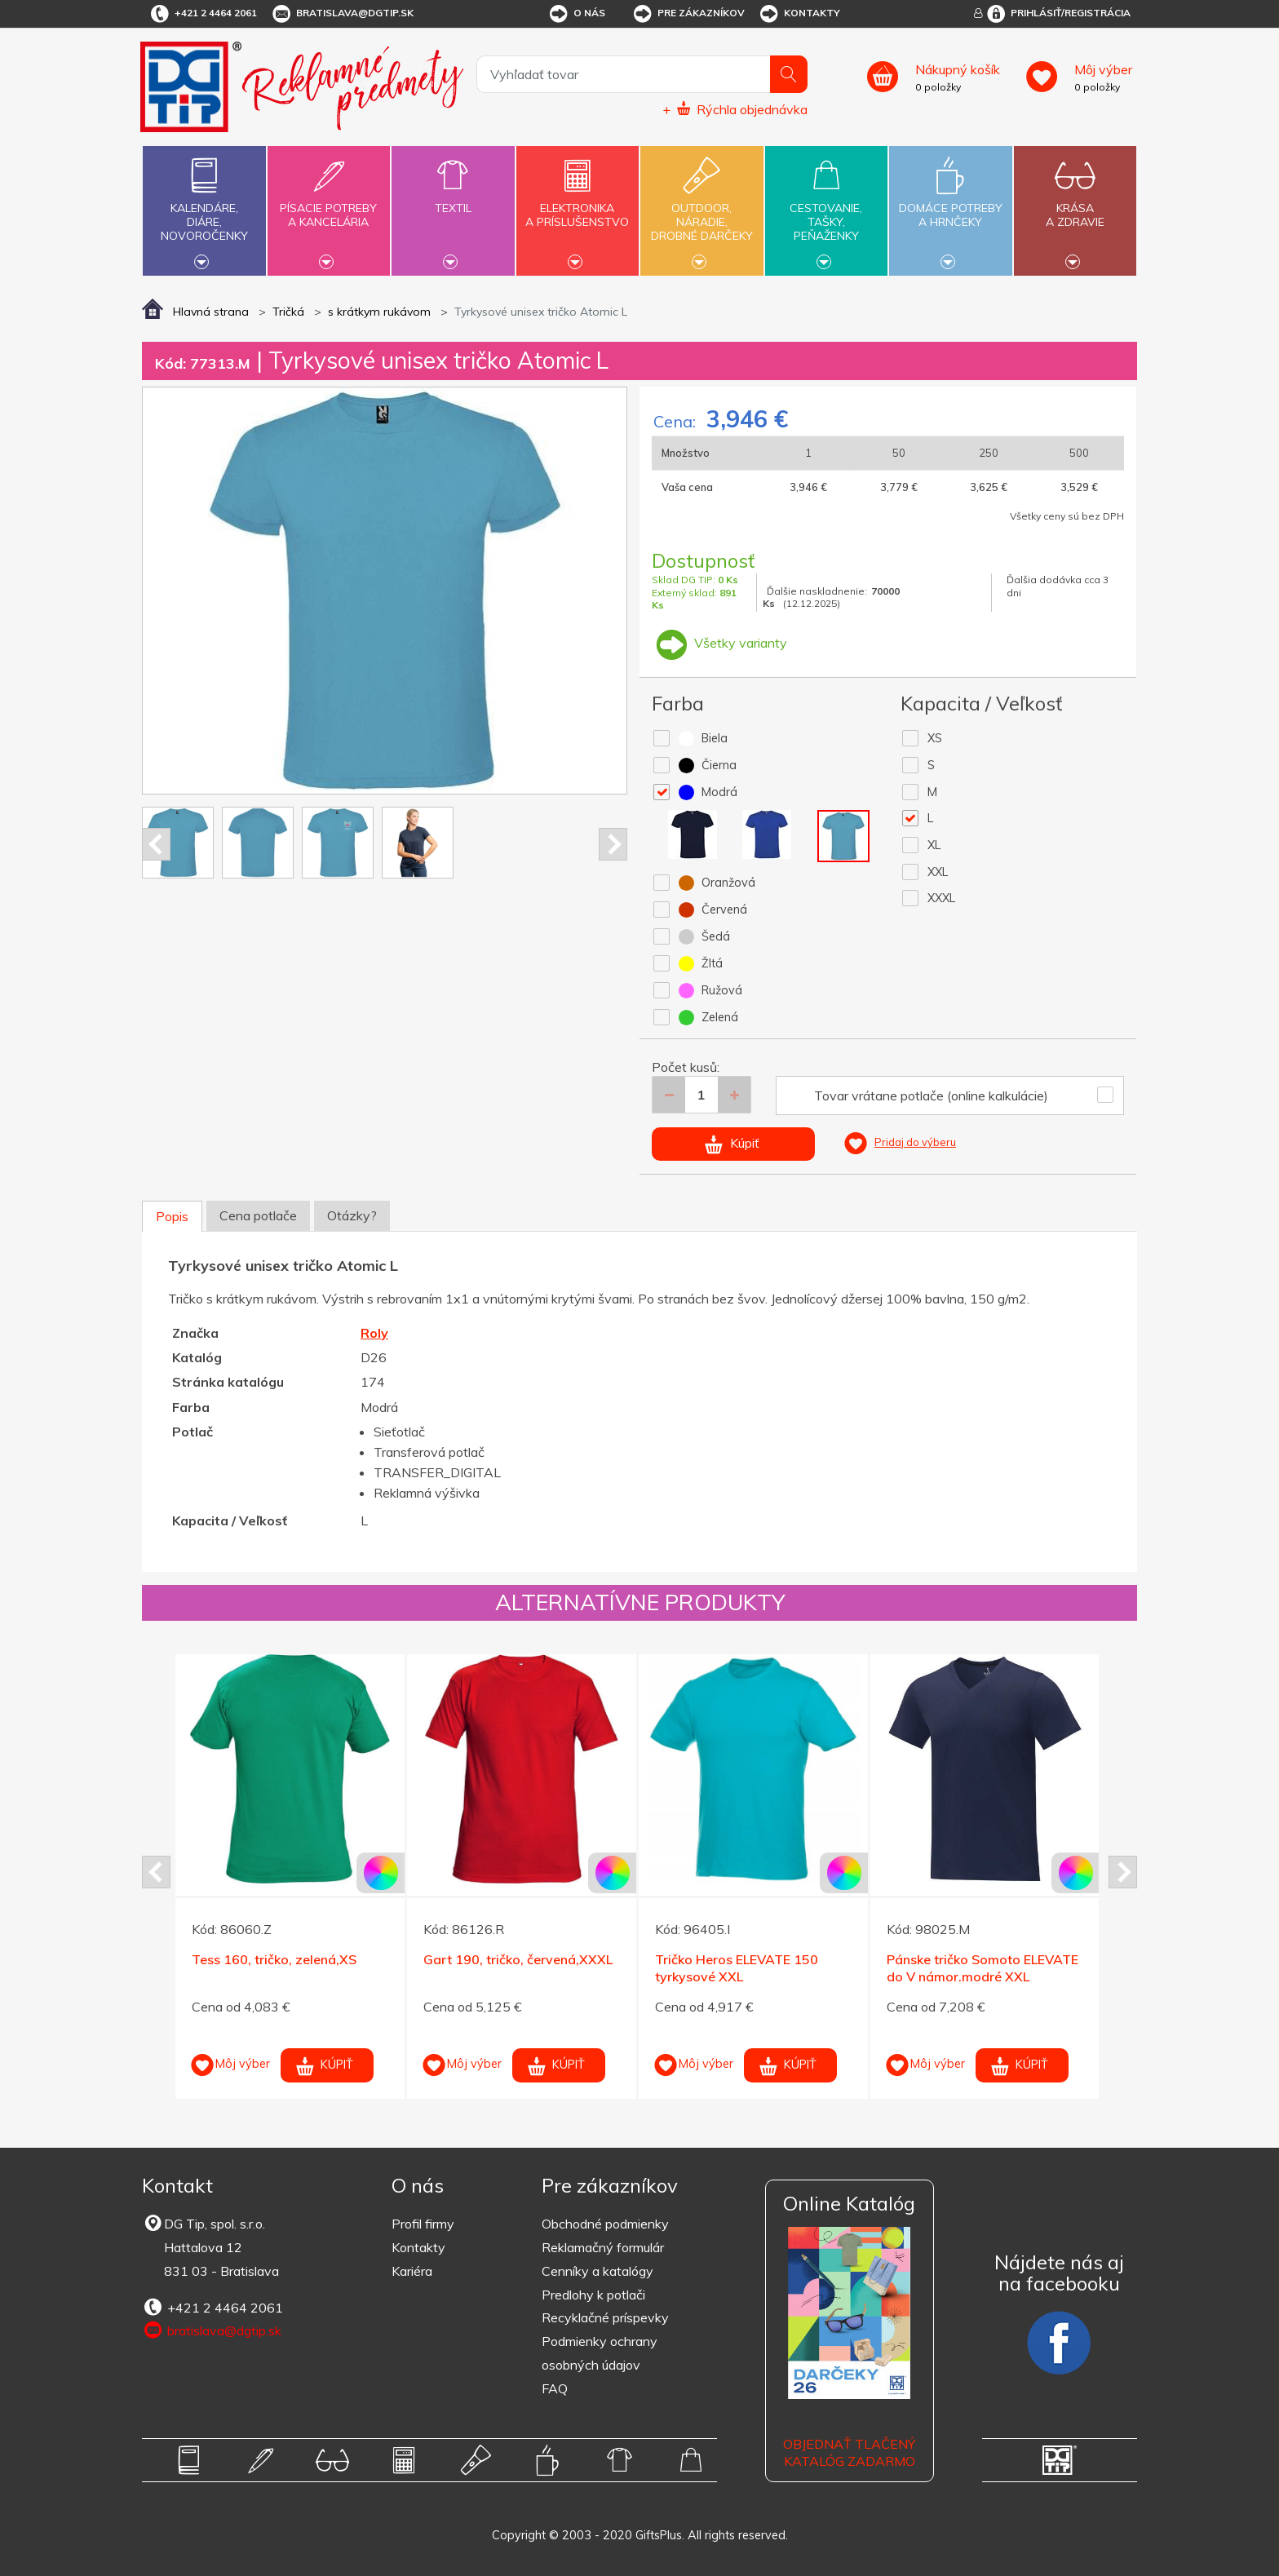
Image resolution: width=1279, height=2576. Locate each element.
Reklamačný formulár (603, 2247)
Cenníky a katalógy (597, 2271)
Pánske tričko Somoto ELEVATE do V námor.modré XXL (982, 1968)
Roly (374, 1333)
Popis (172, 1216)
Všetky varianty (719, 643)
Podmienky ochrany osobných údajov (599, 2353)
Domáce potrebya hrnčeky (950, 205)
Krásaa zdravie (1075, 205)
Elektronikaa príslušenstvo (577, 205)
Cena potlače (258, 1215)
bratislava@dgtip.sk (342, 13)
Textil (453, 198)
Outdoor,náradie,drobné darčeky (701, 208)
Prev (156, 844)
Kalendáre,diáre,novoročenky (204, 208)
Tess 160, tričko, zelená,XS (274, 1959)
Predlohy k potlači (593, 2294)
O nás (576, 13)
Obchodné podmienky (605, 2223)
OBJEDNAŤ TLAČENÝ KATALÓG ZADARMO (849, 2452)
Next (613, 844)
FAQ (555, 2388)
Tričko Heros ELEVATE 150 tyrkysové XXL (736, 1968)
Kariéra (412, 2271)
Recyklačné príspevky (605, 2317)
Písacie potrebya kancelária (329, 205)
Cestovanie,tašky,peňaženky (826, 208)
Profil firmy (423, 2223)
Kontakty (799, 13)
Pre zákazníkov (688, 13)
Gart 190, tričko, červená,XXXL (518, 1959)
